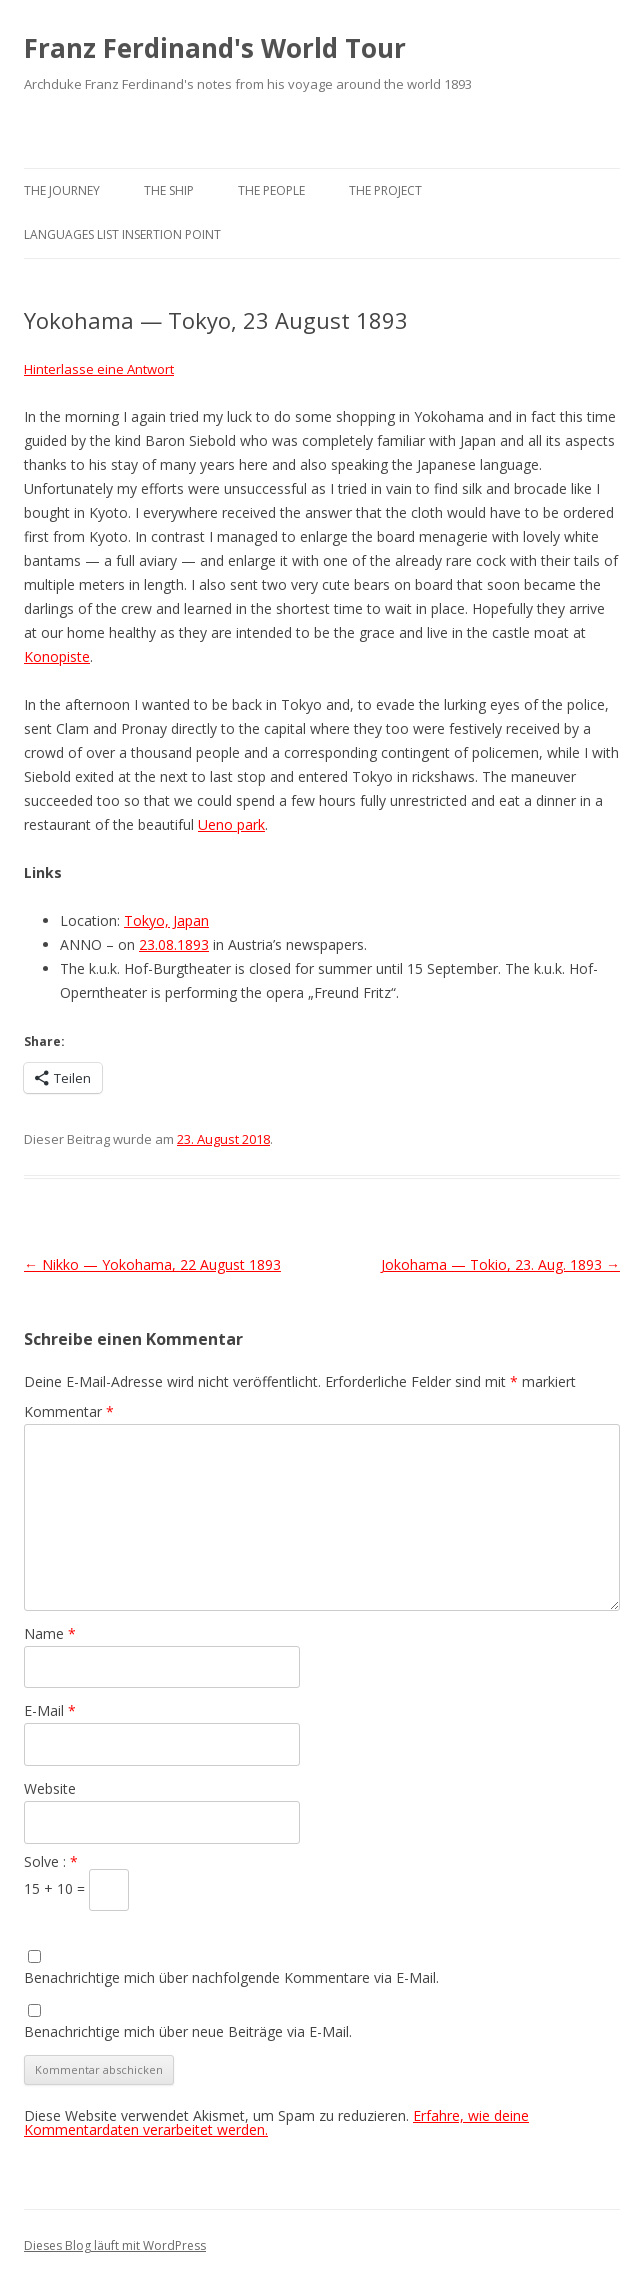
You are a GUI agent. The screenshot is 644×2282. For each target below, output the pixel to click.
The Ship (169, 190)
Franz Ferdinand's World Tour (215, 48)
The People (271, 190)
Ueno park (231, 824)
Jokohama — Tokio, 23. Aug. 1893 (500, 1264)
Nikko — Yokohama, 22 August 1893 (152, 1264)
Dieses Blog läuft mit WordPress (115, 2245)
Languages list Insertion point (122, 234)
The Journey (62, 190)
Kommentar (69, 1411)
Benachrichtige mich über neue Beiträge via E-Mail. (188, 2031)
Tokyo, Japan (166, 920)
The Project (385, 190)
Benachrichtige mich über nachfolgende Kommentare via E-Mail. (231, 1977)
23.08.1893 (174, 944)
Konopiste (57, 656)
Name (50, 1633)
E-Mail (50, 1710)
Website (50, 1788)
